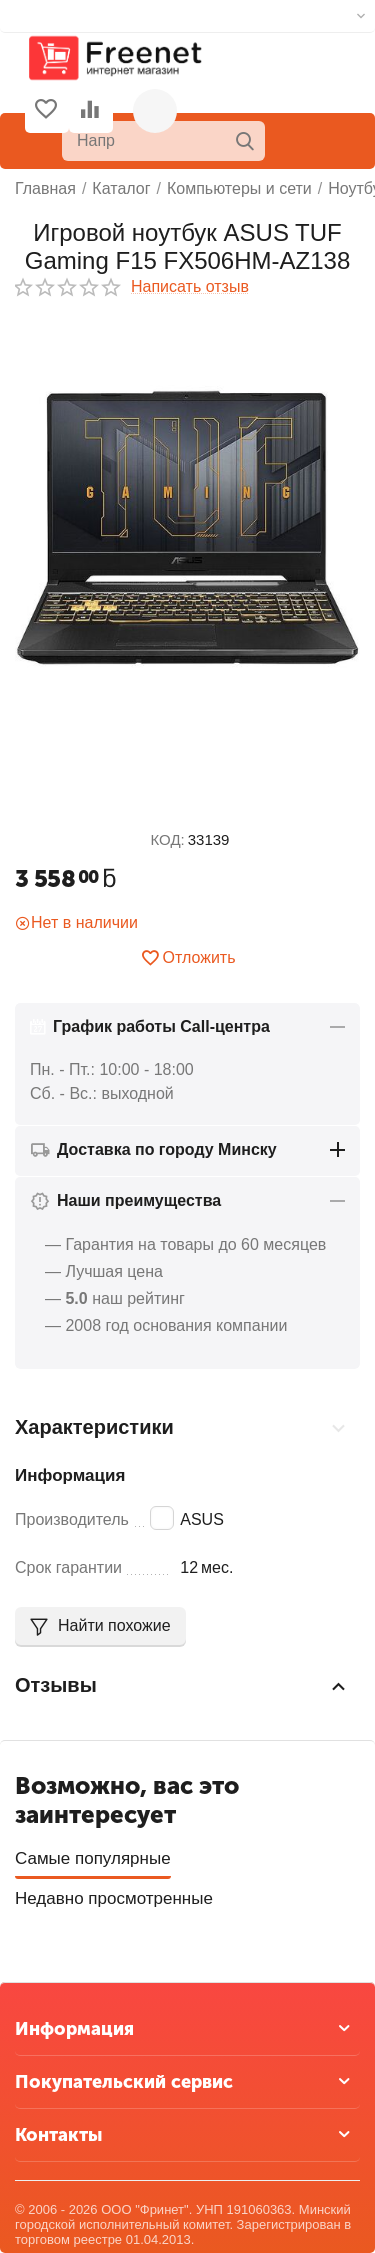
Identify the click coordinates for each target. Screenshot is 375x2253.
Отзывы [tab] (182, 1686)
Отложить (188, 958)
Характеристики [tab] (182, 1428)
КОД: (168, 839)
